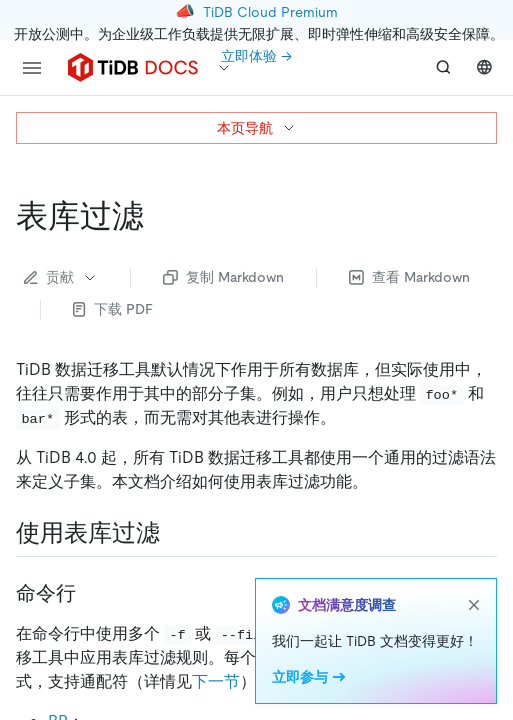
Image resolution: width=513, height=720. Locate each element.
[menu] (32, 68)
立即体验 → (256, 56)
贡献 (61, 277)
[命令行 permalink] (92, 593)
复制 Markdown (223, 277)
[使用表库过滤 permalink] (176, 533)
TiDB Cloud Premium (270, 12)
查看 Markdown (409, 277)
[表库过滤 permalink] (160, 216)
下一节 (216, 681)
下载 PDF (113, 309)
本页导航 (257, 128)
